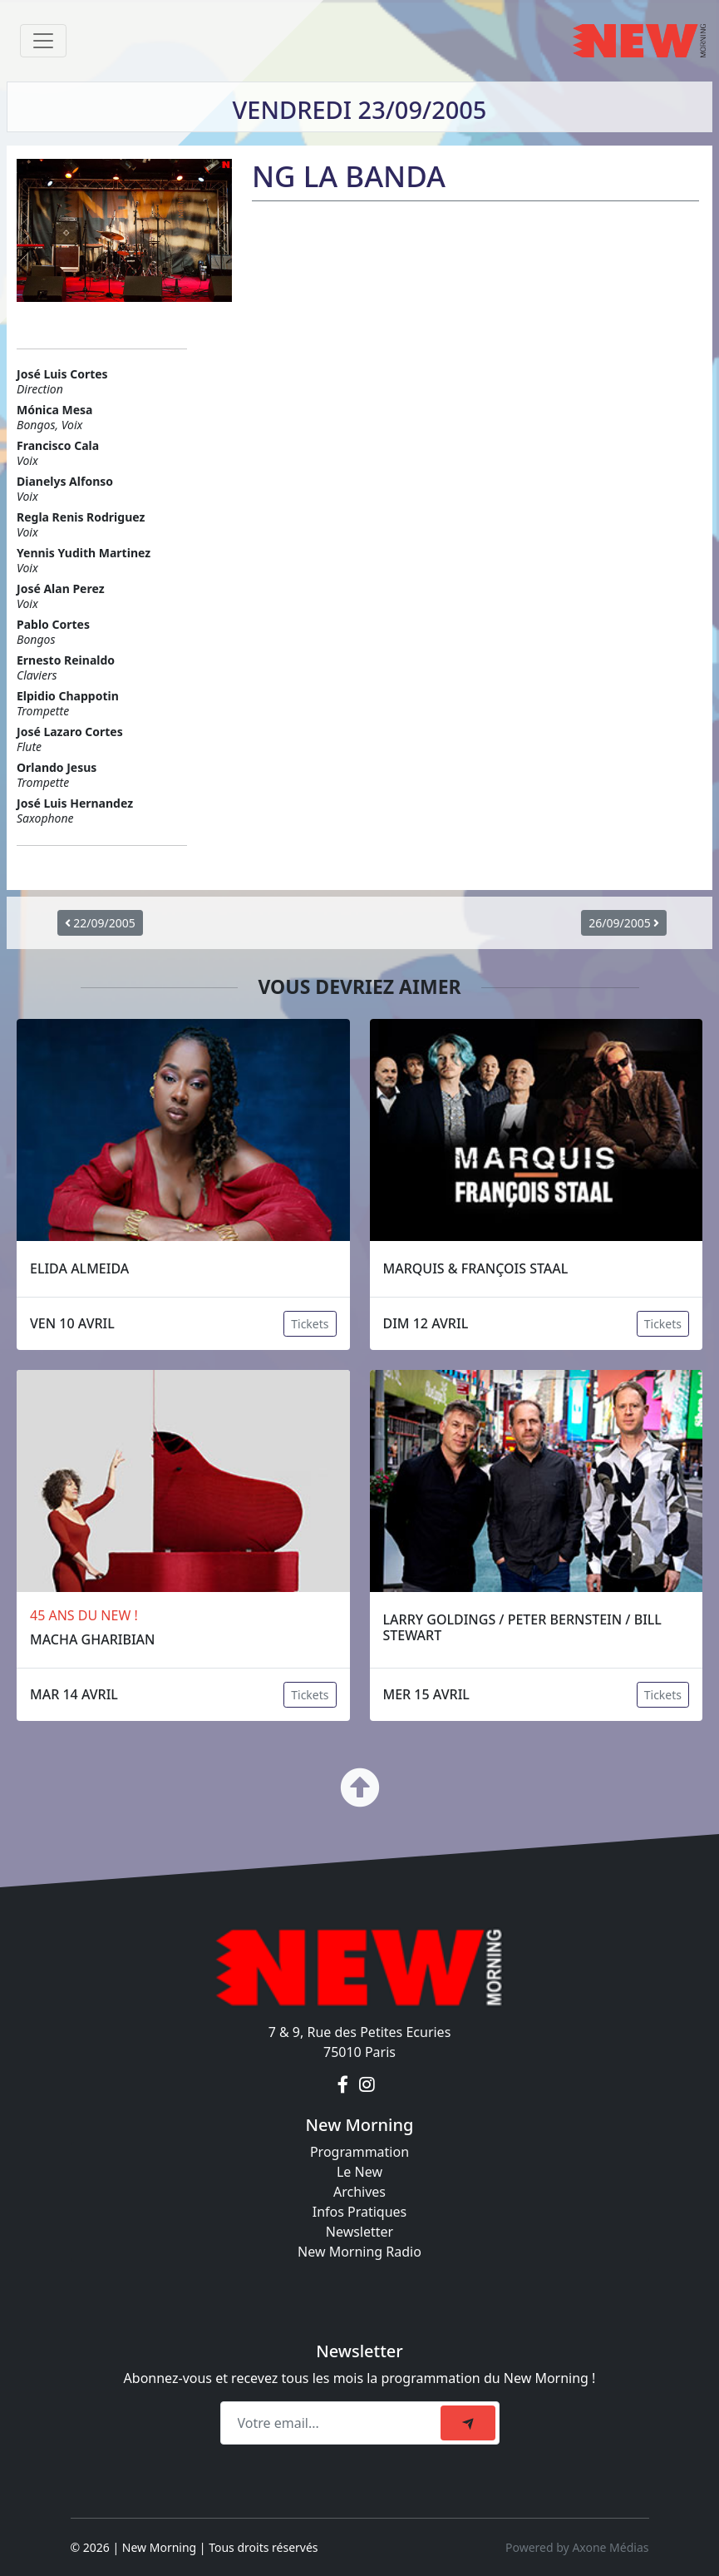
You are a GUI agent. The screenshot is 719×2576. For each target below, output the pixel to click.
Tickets (309, 1324)
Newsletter (359, 2231)
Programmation (359, 2152)
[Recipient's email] (332, 2422)
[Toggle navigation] (43, 40)
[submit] (468, 2422)
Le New (359, 2172)
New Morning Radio (359, 2251)
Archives (359, 2192)
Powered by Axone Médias (576, 2547)
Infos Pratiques (360, 2212)
